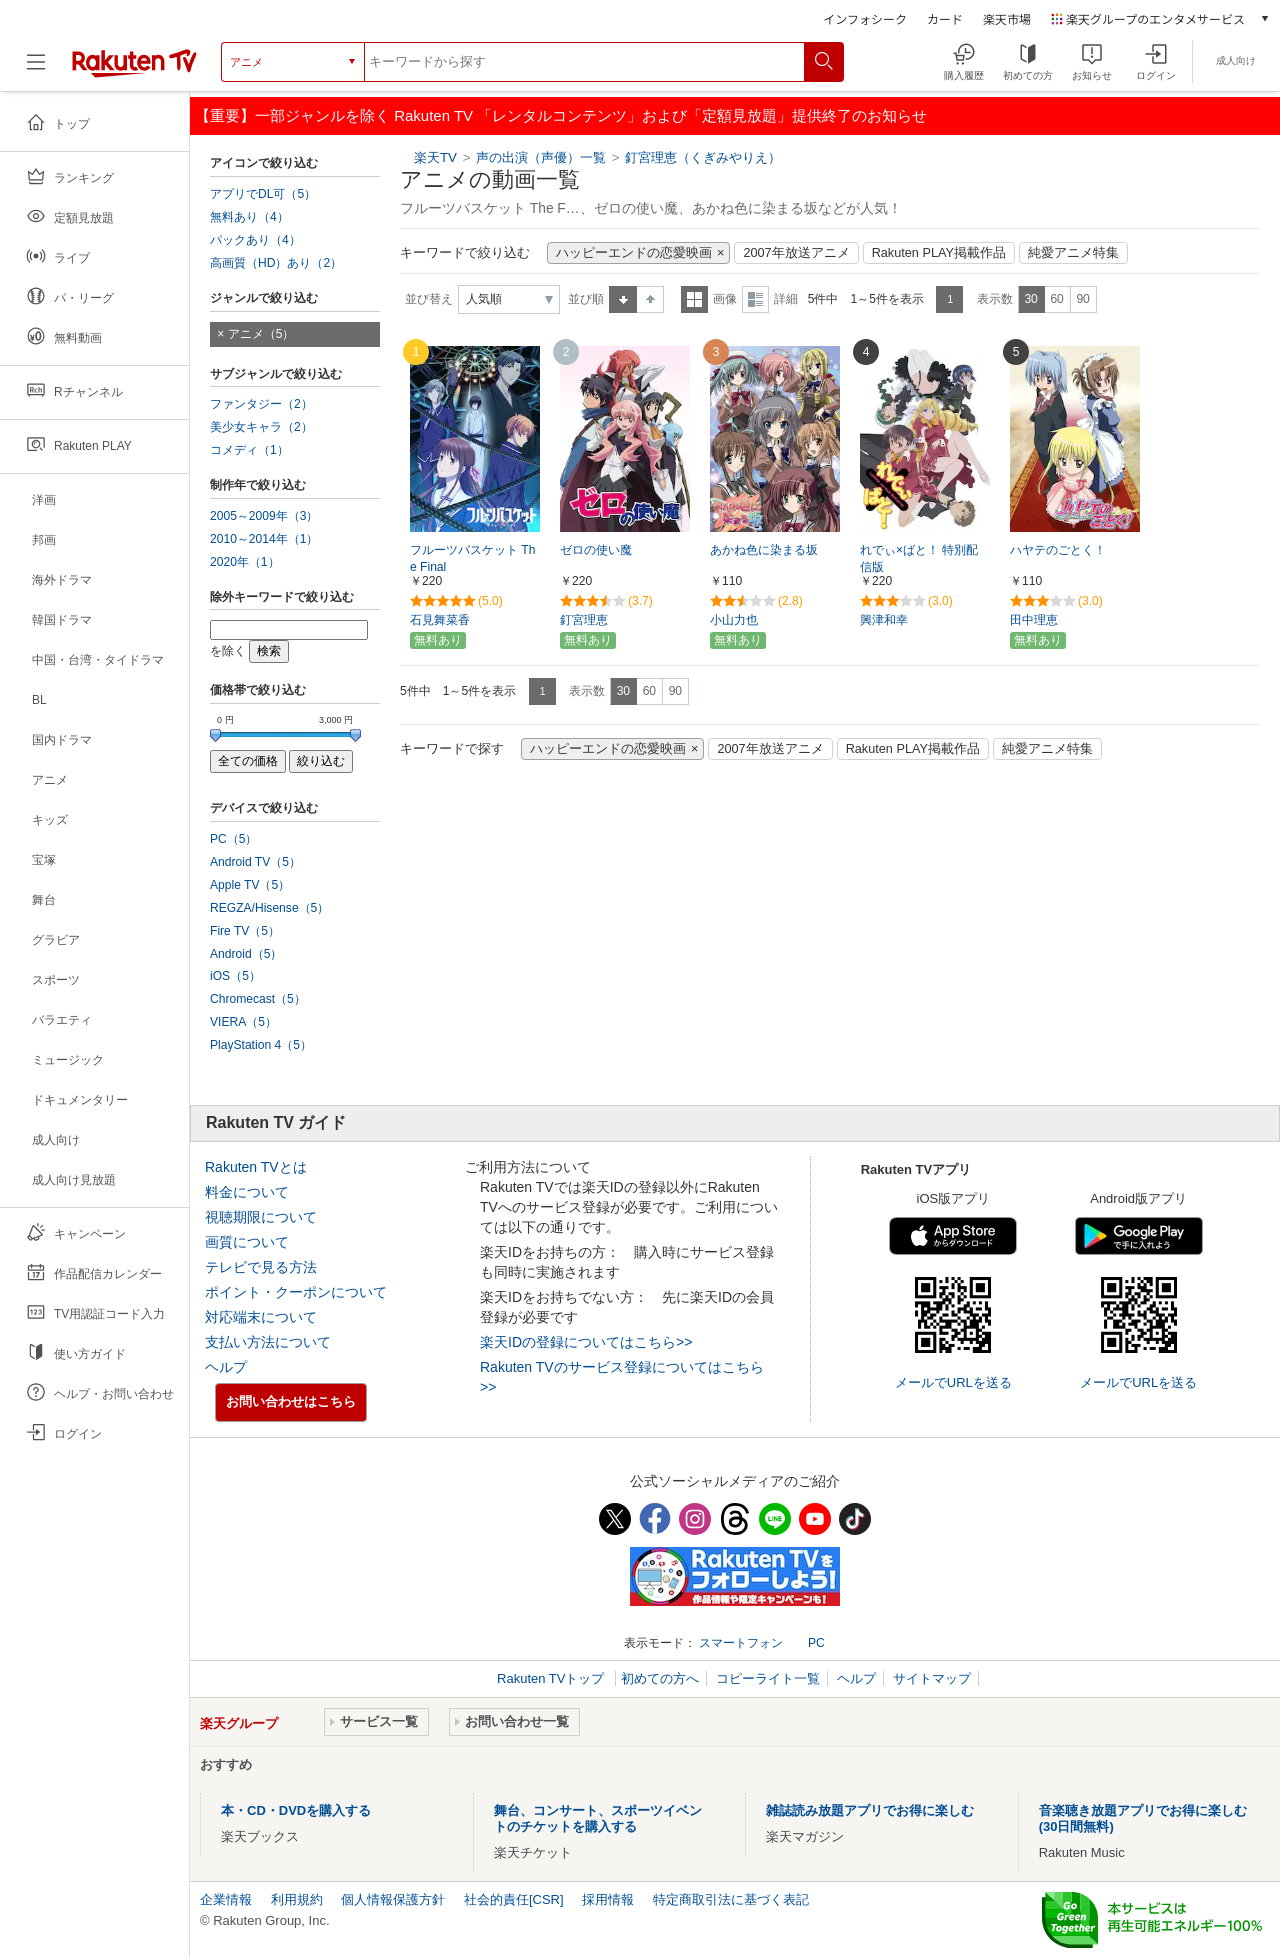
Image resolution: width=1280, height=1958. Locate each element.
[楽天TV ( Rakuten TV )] (134, 62)
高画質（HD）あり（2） (276, 263)
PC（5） (234, 839)
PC (816, 1643)
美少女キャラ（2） (261, 427)
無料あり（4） (249, 217)
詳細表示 (755, 299)
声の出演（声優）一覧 (541, 157)
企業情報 (226, 1899)
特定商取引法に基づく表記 (731, 1899)
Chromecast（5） (258, 999)
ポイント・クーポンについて (296, 1292)
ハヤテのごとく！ (1058, 550)
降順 (650, 299)
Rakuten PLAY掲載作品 (939, 253)
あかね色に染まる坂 (764, 550)
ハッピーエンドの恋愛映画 (634, 253)
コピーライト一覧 (768, 1678)
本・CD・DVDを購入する (296, 1810)
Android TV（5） (255, 862)
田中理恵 (1034, 620)
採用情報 (608, 1899)
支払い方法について (268, 1342)
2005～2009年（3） (264, 516)
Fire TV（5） (245, 931)
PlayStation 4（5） (261, 1045)
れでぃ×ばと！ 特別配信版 (919, 558)
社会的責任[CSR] (514, 1899)
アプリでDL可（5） (263, 194)
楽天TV (435, 157)
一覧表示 (694, 299)
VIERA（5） (243, 1022)
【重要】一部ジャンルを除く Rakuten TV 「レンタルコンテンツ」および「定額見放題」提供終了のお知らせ (561, 115)
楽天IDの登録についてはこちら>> (586, 1342)
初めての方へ (660, 1678)
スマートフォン (741, 1643)
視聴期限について (261, 1217)
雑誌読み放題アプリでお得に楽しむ (870, 1810)
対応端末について (261, 1317)
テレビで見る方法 (261, 1267)
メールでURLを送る (953, 1382)
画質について (247, 1242)
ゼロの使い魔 (596, 550)
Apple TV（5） (250, 885)
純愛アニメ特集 (1073, 253)
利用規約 (297, 1899)
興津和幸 (884, 620)
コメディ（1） (249, 450)
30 (1030, 299)
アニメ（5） (261, 334)
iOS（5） (235, 976)
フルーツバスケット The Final (472, 558)
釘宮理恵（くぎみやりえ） (703, 157)
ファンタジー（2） (261, 404)
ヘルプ (226, 1367)
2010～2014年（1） (264, 539)
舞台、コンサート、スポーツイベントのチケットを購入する (598, 1818)
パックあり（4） (255, 240)
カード (945, 18)
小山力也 (734, 620)
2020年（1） (245, 562)
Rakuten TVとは (256, 1167)
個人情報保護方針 (393, 1899)
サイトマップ (932, 1678)
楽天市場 (1007, 18)
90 (1082, 299)
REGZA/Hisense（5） (269, 908)
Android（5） (246, 954)
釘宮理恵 (584, 620)
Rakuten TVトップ (552, 1678)
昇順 (623, 299)
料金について (247, 1192)
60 (1056, 299)
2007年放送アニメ (796, 253)
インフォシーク (865, 18)
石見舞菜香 (440, 620)
